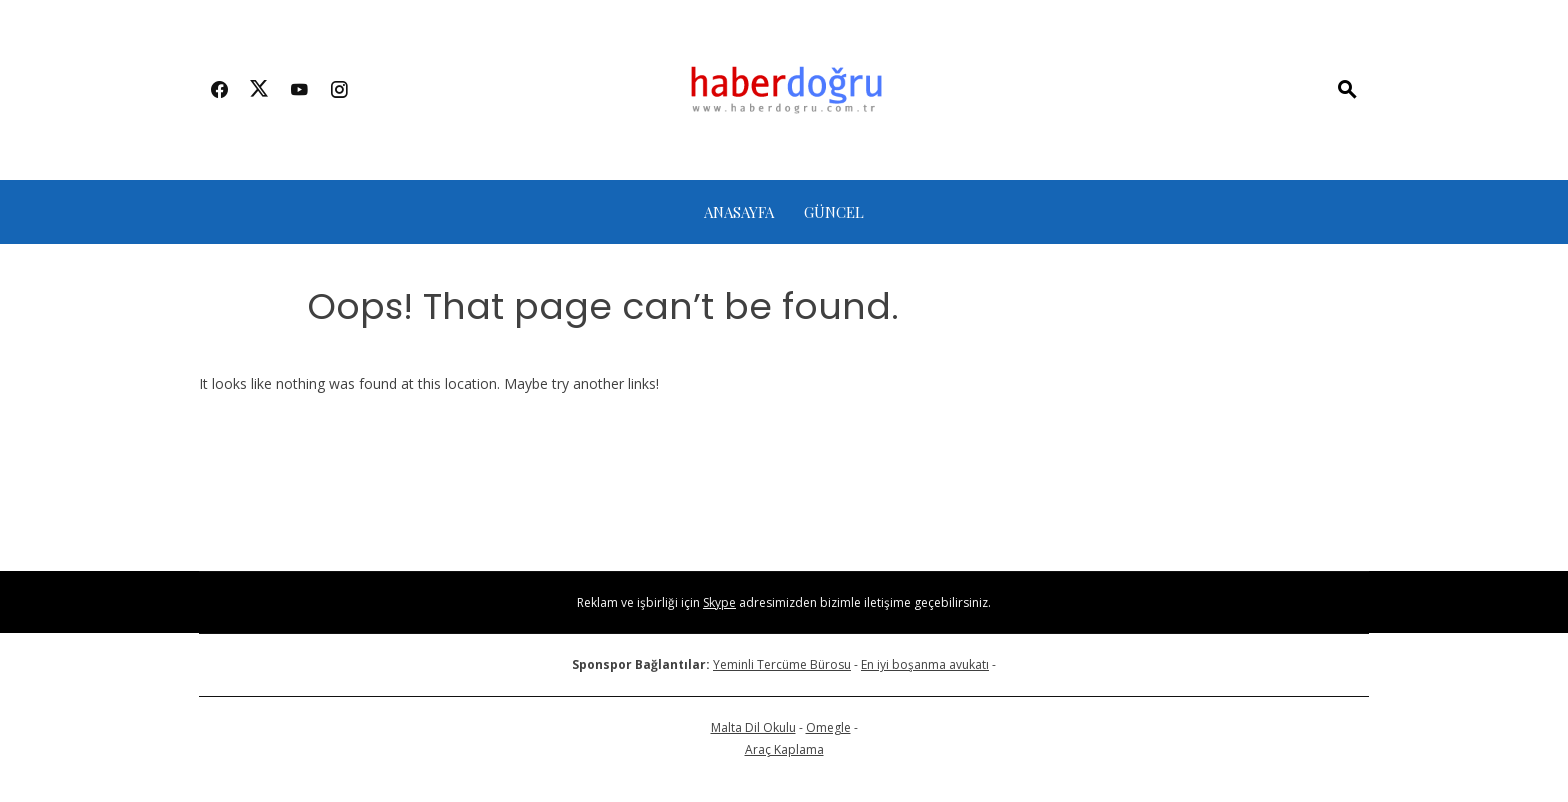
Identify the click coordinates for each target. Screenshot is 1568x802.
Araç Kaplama (784, 749)
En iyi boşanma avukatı (925, 664)
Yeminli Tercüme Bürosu (782, 664)
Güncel (834, 212)
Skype (719, 602)
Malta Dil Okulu (753, 727)
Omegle (828, 727)
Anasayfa (739, 212)
